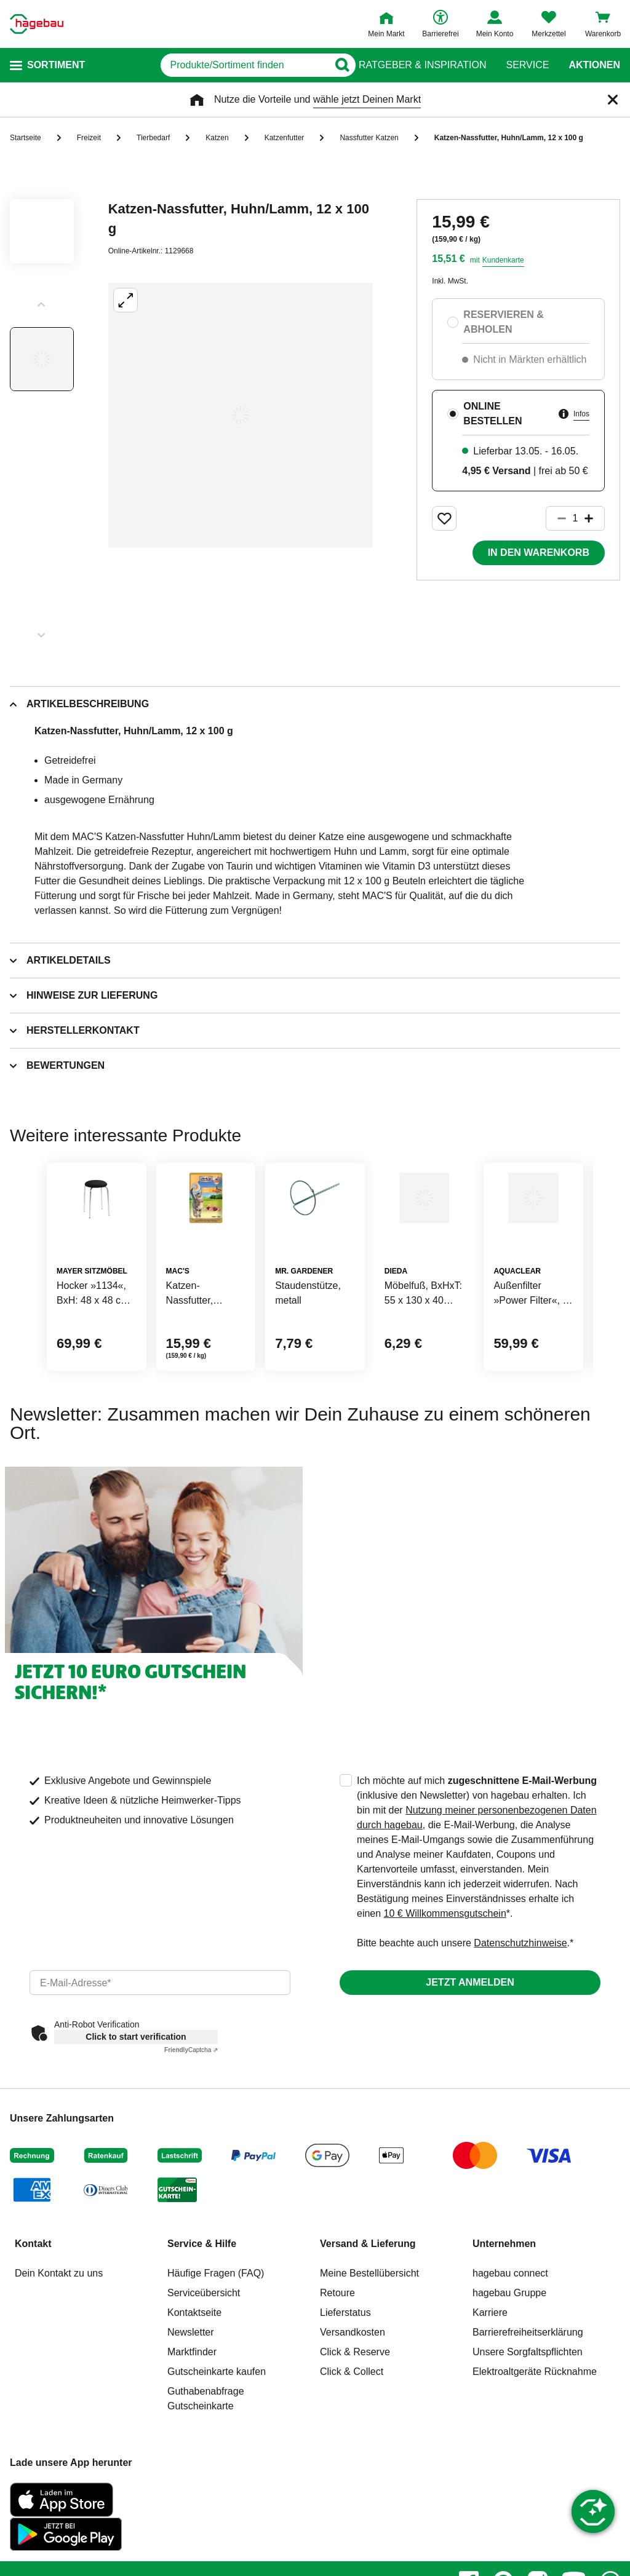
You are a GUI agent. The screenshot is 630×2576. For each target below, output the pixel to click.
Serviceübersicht (203, 2352)
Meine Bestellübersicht (369, 2332)
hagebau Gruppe (509, 2352)
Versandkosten (352, 2391)
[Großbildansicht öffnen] (240, 415)
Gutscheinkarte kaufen (216, 2430)
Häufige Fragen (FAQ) (215, 2332)
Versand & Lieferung (368, 2302)
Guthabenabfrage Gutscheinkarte (205, 2457)
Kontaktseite (194, 2371)
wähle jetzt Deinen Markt (367, 99)
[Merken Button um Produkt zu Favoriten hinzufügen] (444, 518)
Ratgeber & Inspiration (422, 65)
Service (527, 65)
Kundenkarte (503, 260)
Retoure (337, 2352)
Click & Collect (351, 2430)
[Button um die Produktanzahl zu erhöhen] (594, 518)
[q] (208, 65)
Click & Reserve (355, 2411)
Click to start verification (136, 2096)
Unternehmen (504, 2302)
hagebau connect (510, 2332)
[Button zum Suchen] (334, 65)
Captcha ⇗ (191, 2109)
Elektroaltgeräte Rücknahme (534, 2430)
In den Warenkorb (538, 552)
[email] (160, 2041)
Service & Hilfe (201, 2302)
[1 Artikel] (575, 518)
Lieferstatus (345, 2371)
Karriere (490, 2371)
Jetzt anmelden (470, 2041)
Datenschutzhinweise (520, 2002)
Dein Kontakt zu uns (59, 2332)
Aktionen (594, 65)
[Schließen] (612, 99)
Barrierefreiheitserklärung (527, 2391)
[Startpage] (36, 24)
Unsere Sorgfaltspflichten (527, 2411)
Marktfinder (192, 2411)
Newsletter (190, 2391)
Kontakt (33, 2302)
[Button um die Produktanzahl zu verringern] (556, 518)
